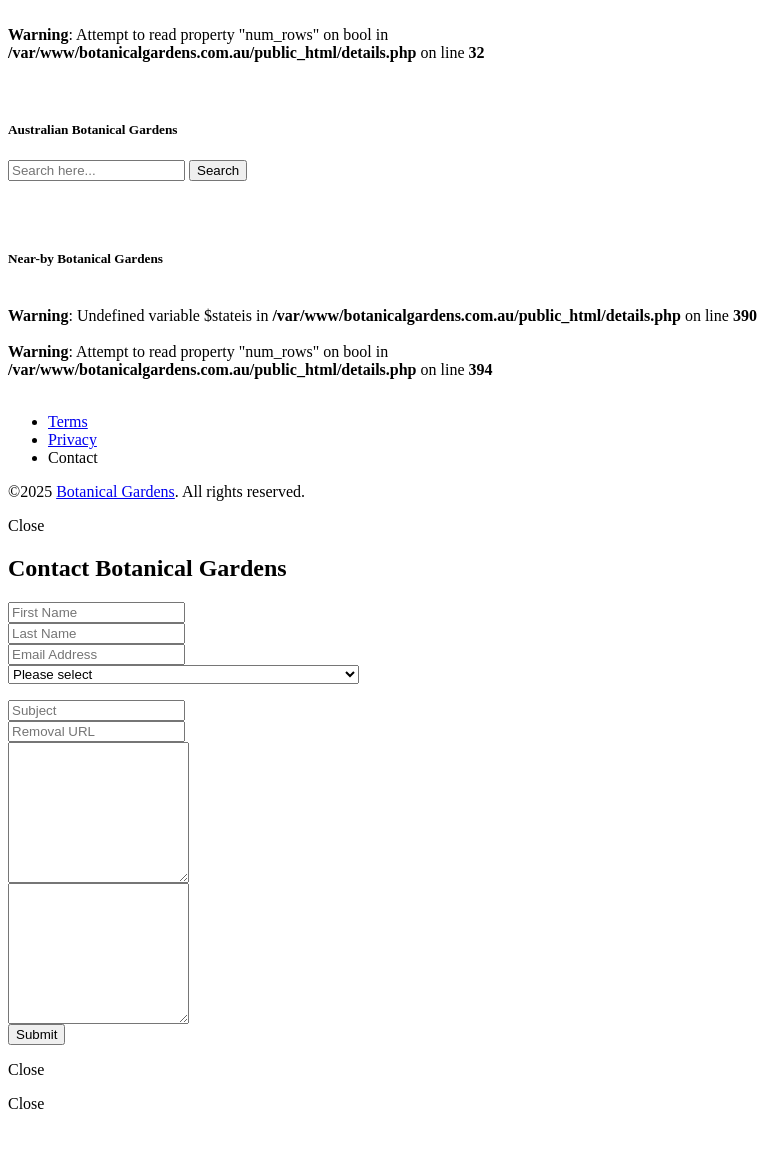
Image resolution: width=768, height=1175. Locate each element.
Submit (36, 1088)
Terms (68, 421)
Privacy (72, 439)
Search (218, 170)
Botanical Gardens (115, 491)
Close (26, 525)
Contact (73, 457)
